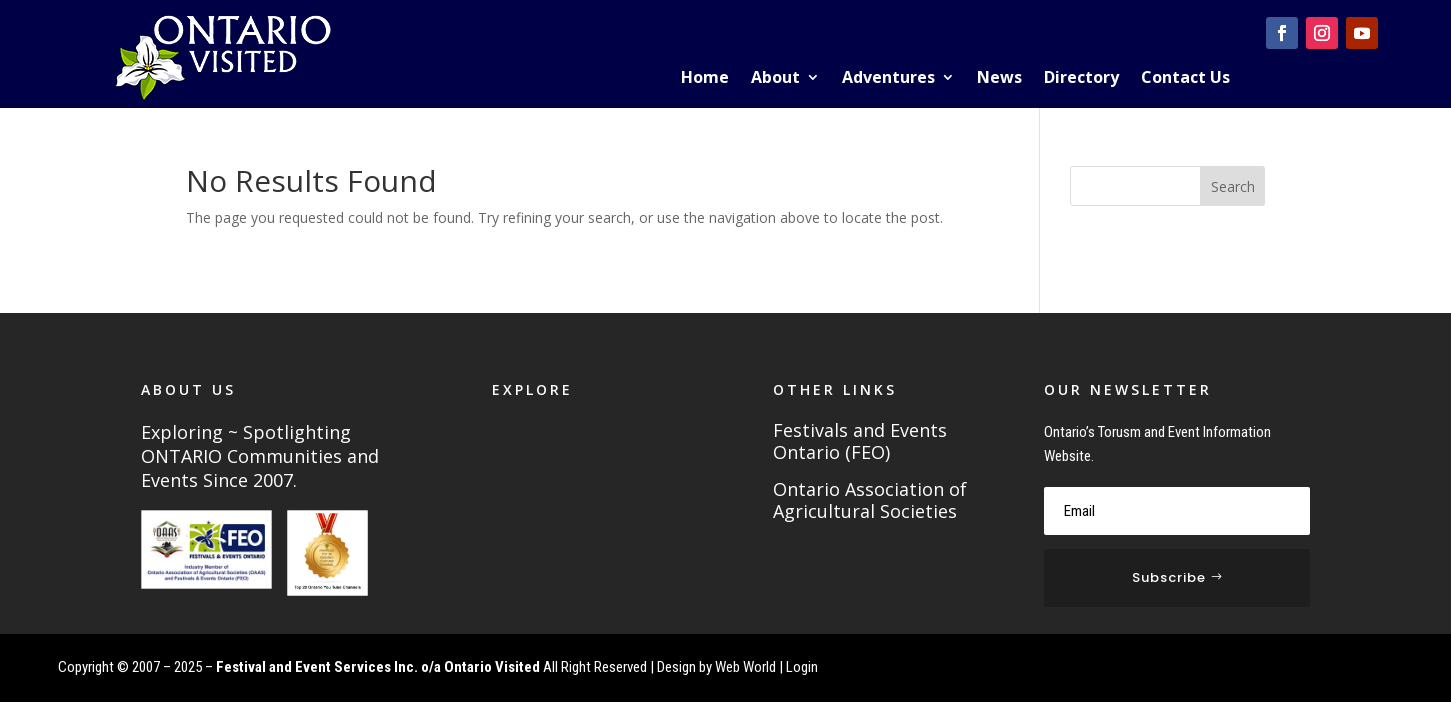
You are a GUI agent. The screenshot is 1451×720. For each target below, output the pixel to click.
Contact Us (1185, 79)
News (999, 79)
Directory (1081, 79)
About (775, 79)
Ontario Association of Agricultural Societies (870, 501)
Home (705, 79)
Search (1233, 186)
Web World (745, 667)
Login (802, 667)
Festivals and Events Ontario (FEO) (860, 442)
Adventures (888, 79)
